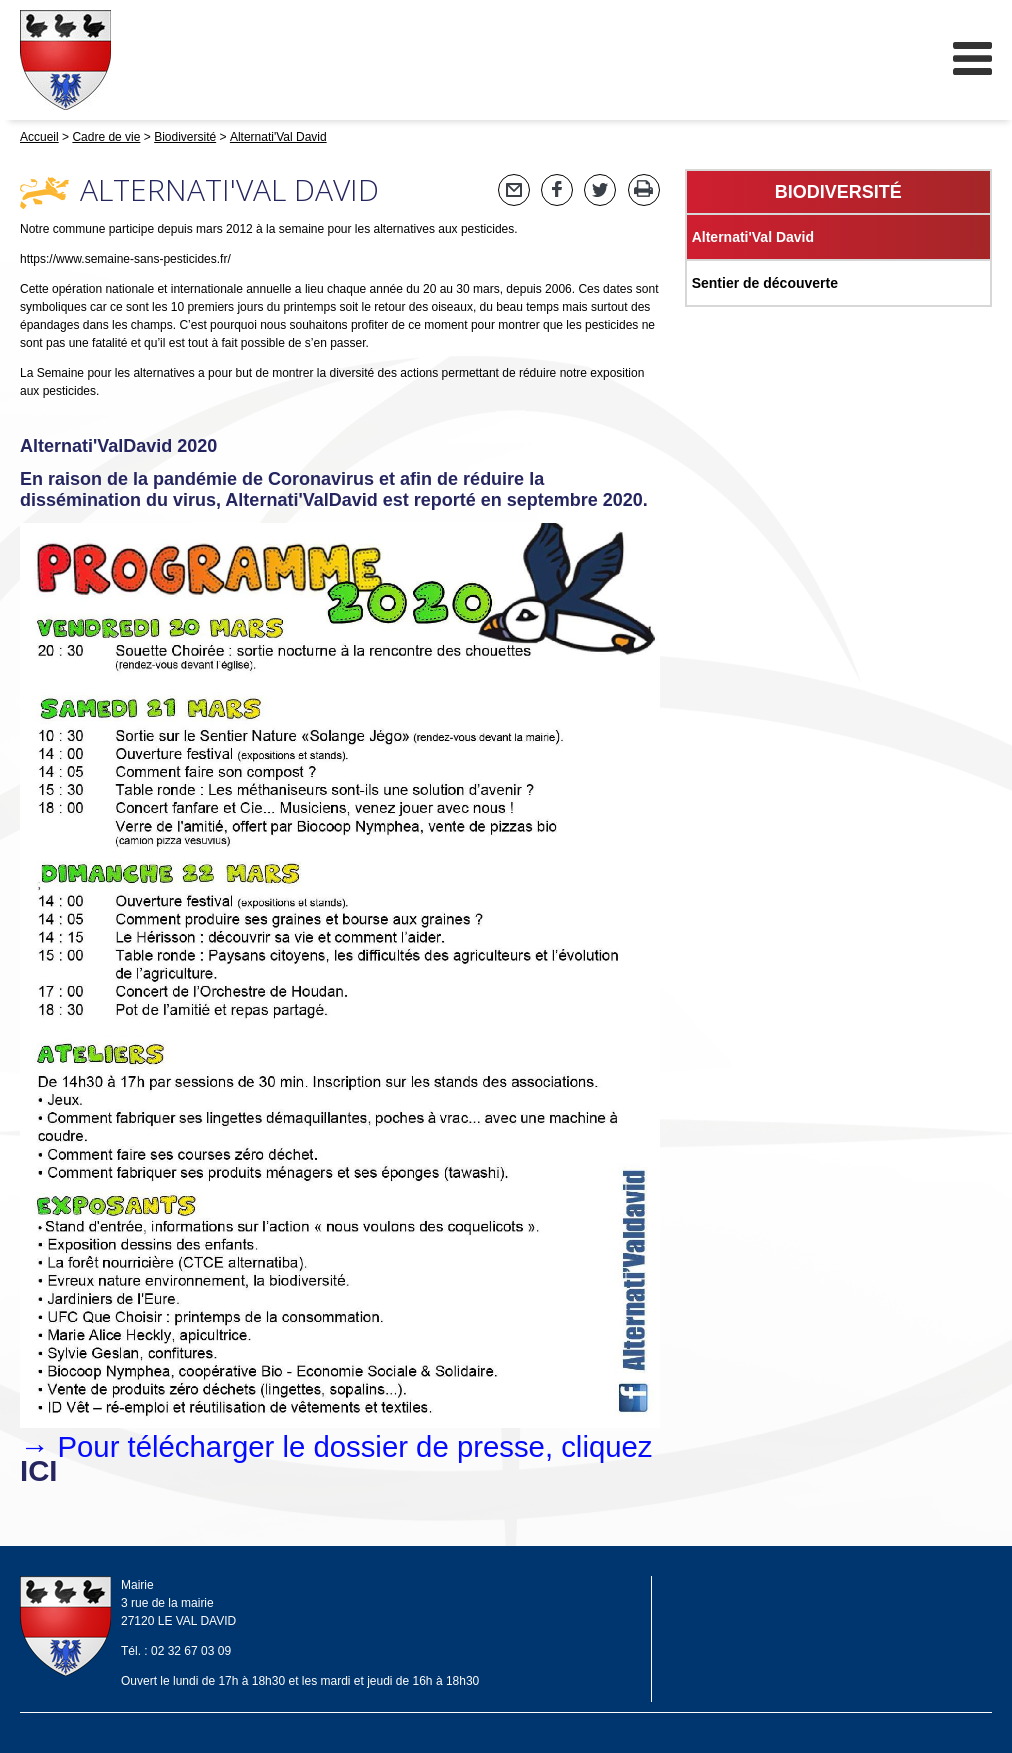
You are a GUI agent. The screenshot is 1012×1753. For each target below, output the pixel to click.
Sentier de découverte (765, 283)
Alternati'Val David (753, 237)
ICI (38, 1470)
